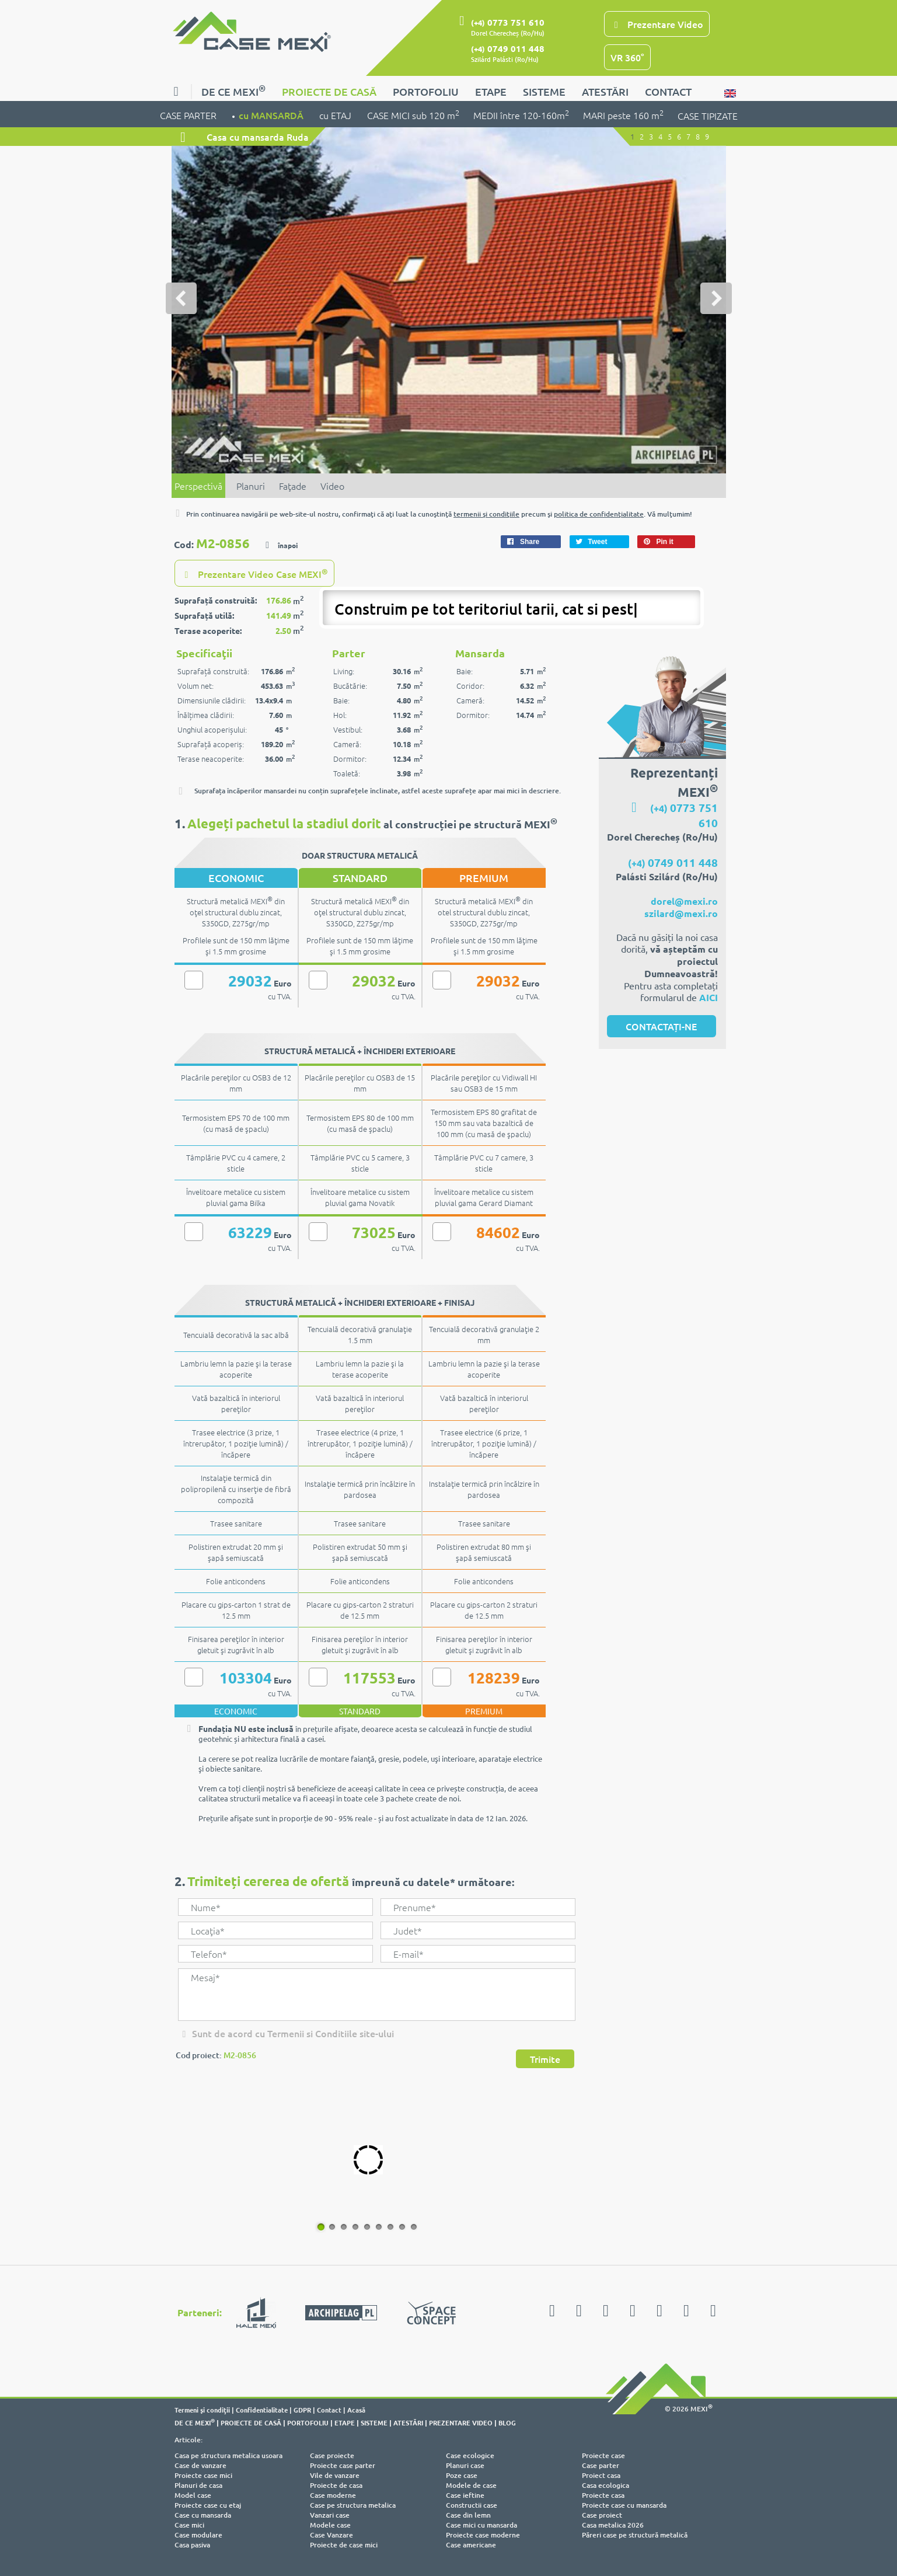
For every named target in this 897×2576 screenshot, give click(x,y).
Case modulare (198, 2535)
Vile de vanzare (335, 2475)
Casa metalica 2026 (613, 2525)
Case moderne (333, 2495)
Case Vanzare (331, 2535)
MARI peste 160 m (623, 114)
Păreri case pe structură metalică (634, 2535)
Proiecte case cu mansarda (624, 2505)
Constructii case (471, 2505)
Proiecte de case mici (344, 2545)
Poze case (461, 2475)
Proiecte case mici (203, 2475)
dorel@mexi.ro (684, 901)
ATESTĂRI (605, 91)
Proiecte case (603, 2455)
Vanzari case (330, 2515)
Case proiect (602, 2515)
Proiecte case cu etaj (207, 2505)
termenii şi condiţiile (486, 514)
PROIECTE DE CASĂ (329, 91)
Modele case (330, 2525)
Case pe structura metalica (353, 2505)
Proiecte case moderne (483, 2535)
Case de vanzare (200, 2465)
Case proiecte (332, 2455)
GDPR (302, 2409)
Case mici (189, 2525)
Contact (329, 2409)
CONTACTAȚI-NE (661, 1026)
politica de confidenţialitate (599, 514)
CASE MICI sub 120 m (413, 114)
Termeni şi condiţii (202, 2409)
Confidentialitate (262, 2409)
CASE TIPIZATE (708, 115)
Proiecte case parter (342, 2465)
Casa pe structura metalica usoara (228, 2455)
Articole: (188, 2440)
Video (332, 485)
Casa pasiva (192, 2545)
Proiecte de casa (336, 2485)
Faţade (292, 485)
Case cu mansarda (202, 2515)
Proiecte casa (603, 2495)
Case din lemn (468, 2515)
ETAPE (491, 91)
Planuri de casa (198, 2485)
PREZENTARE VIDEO (461, 2422)
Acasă (356, 2409)
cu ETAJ (336, 114)
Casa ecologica (605, 2485)
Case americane (471, 2545)
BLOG (507, 2422)
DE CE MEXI (233, 90)
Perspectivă (198, 485)
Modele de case (471, 2485)
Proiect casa (601, 2475)
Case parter (600, 2465)
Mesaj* (376, 1994)
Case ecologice (470, 2455)
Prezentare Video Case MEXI (254, 573)
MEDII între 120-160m (521, 114)
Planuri (250, 485)
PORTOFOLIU (426, 91)
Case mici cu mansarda (481, 2525)
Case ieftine (465, 2495)
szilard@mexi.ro (681, 913)
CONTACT (668, 91)
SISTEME (544, 91)
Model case (192, 2495)
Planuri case (465, 2465)
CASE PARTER (189, 114)
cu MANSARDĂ (272, 114)
